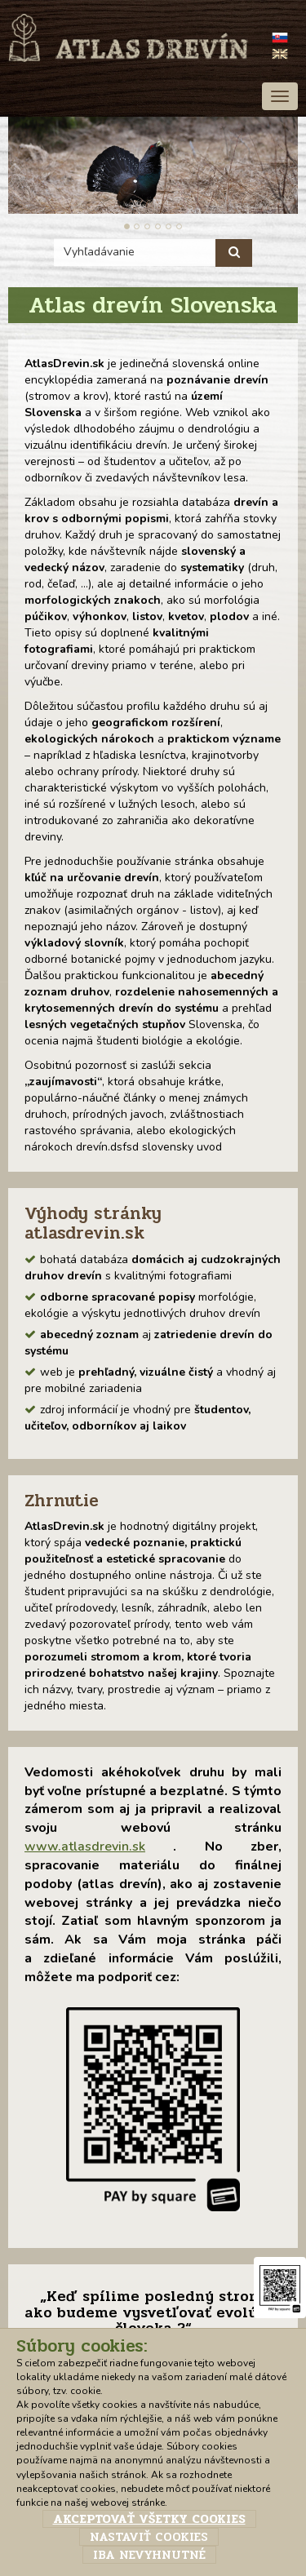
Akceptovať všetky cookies (149, 2519)
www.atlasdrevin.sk (84, 1847)
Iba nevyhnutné (149, 2555)
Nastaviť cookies (149, 2537)
